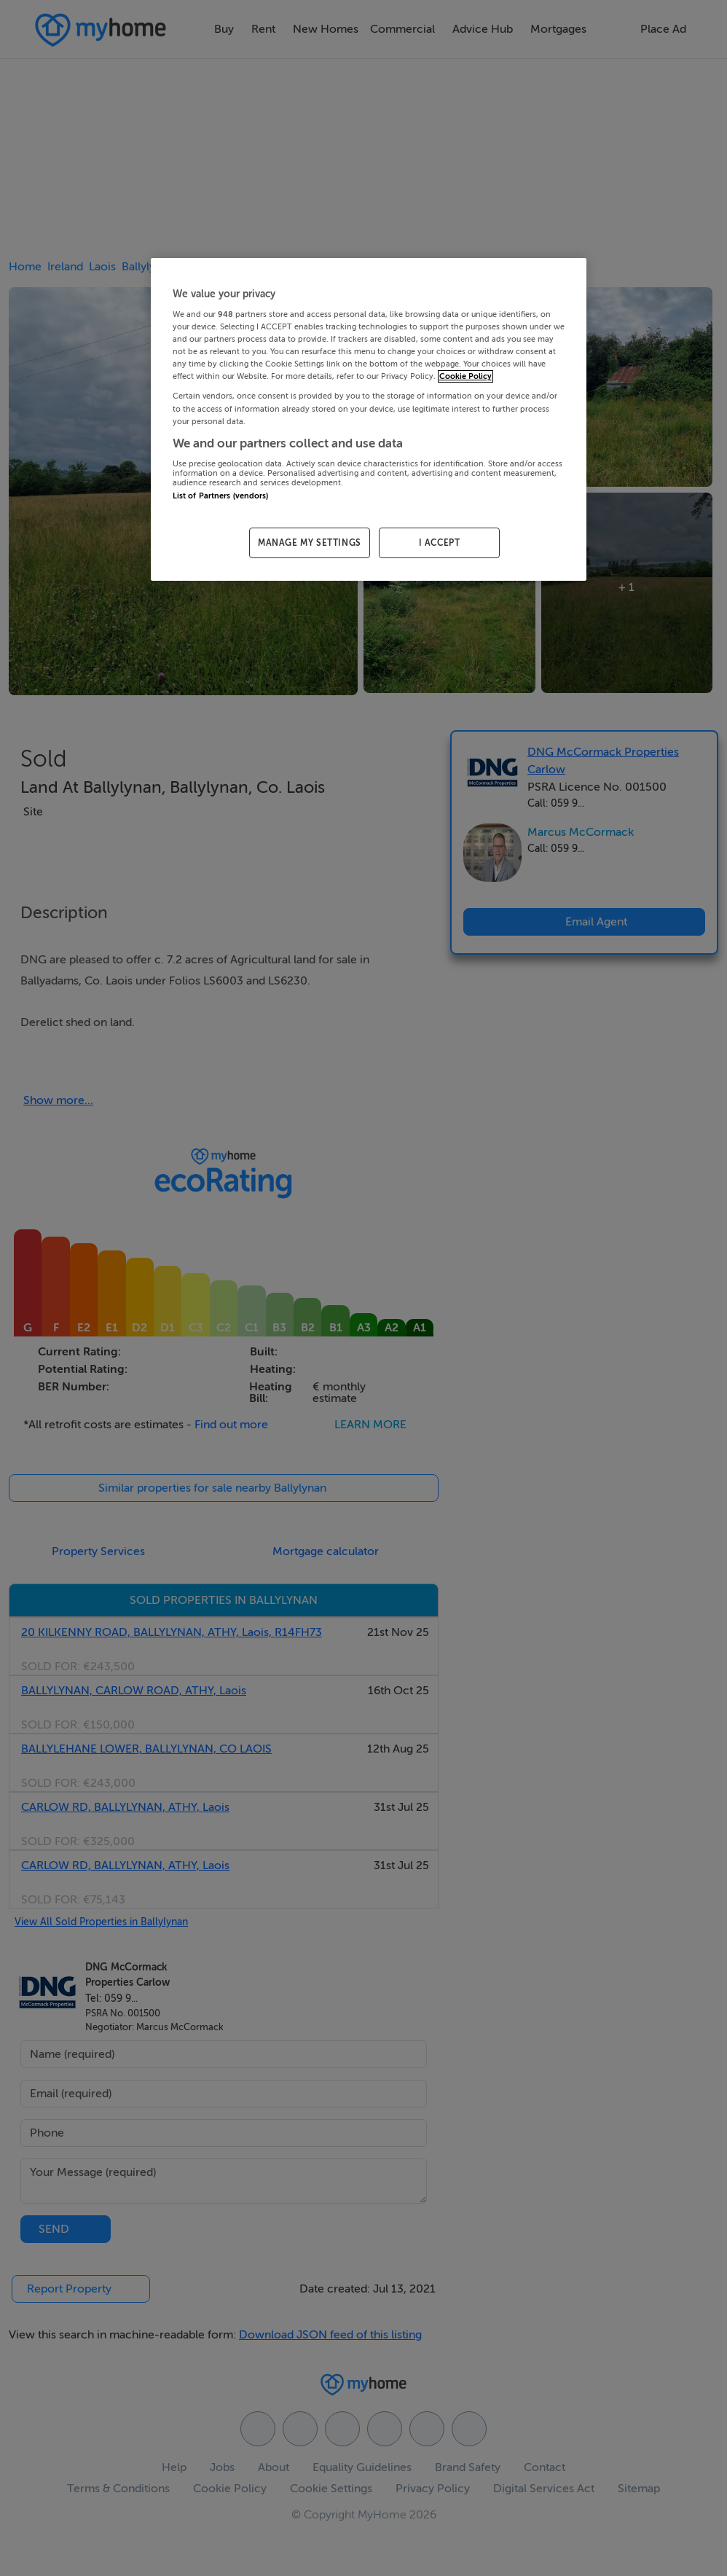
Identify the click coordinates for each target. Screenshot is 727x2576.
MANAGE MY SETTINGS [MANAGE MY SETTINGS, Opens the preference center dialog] (309, 543)
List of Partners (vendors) (221, 496)
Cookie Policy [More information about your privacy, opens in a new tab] (465, 376)
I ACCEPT (439, 543)
